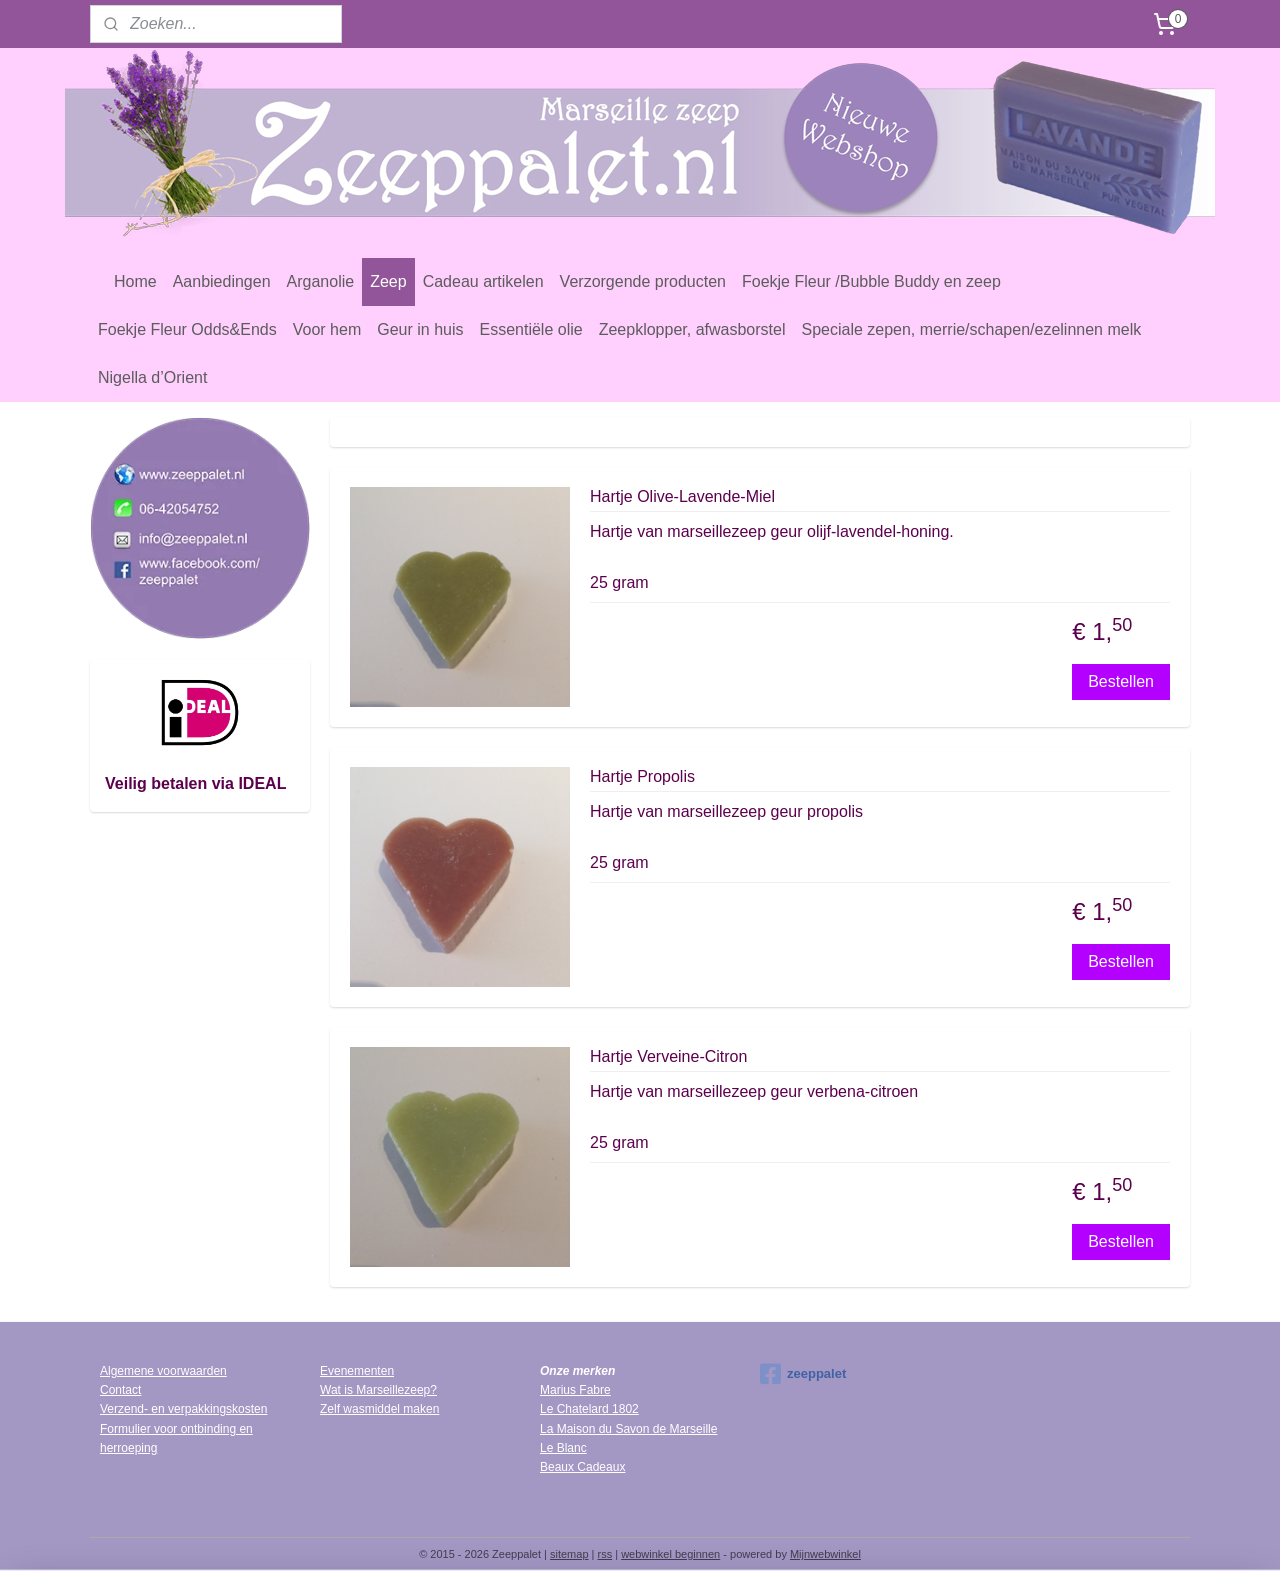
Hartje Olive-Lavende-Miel (682, 496)
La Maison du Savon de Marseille (628, 1429)
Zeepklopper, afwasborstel (692, 329)
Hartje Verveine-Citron (668, 1056)
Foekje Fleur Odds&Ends (187, 329)
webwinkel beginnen (670, 1554)
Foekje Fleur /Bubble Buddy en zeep (871, 281)
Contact (120, 1390)
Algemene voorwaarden (163, 1371)
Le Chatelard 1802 (589, 1409)
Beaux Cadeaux (582, 1467)
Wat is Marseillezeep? (378, 1390)
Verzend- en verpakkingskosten (183, 1409)
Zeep (388, 281)
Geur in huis (420, 329)
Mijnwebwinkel (825, 1554)
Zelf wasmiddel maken (379, 1409)
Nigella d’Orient (152, 377)
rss (605, 1554)
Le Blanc (563, 1448)
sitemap (569, 1554)
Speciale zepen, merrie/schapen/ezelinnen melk (971, 329)
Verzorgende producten (643, 281)
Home (135, 281)
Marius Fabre (575, 1390)
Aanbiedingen (222, 281)
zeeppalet (803, 1374)
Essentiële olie (531, 329)
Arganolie (321, 281)
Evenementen (357, 1371)
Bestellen (1121, 681)
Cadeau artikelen (483, 281)
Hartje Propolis (642, 776)
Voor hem (327, 329)
